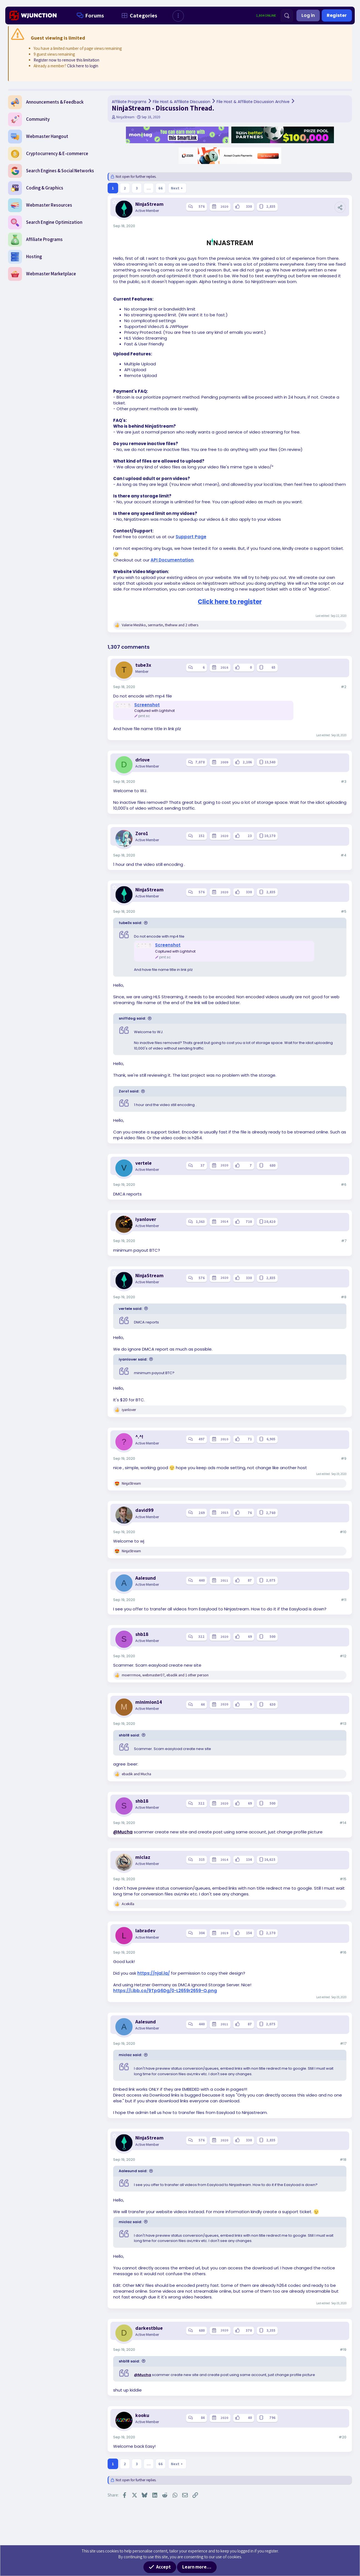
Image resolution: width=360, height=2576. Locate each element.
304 (202, 1933)
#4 (343, 855)
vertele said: (130, 1308)
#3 (343, 781)
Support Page (191, 537)
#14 (342, 1822)
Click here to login (82, 65)
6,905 (271, 1439)
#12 (343, 1656)
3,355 (271, 2330)
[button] (178, 16)
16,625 (269, 1859)
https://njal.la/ (153, 1973)
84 (203, 2417)
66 (160, 188)
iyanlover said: (133, 1359)
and (136, 1773)
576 (202, 206)
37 (203, 1165)
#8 (343, 1297)
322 (201, 1636)
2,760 (270, 1512)
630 (272, 1704)
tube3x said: (130, 922)
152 (202, 835)
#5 (343, 911)
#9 (343, 1458)
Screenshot (147, 705)
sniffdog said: (132, 1018)
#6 (343, 1184)
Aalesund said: (133, 2171)
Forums (89, 15)
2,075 (270, 1580)
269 (202, 1512)
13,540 (270, 762)
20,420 (269, 1221)
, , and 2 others (160, 624)
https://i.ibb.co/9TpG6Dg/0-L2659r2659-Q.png (165, 1990)
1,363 (200, 1221)
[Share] (340, 207)
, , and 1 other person (165, 1674)
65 (273, 667)
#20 (342, 2437)
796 (272, 2417)
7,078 (200, 762)
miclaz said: (130, 2054)
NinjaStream (125, 117)
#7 (343, 1240)
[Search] (287, 15)
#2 (343, 686)
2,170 (270, 1933)
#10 (343, 1532)
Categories (138, 15)
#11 (343, 1599)
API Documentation (172, 560)
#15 (343, 1879)
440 (202, 1580)
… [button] (149, 188)
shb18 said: (129, 1735)
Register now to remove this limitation (66, 60)
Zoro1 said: (129, 1091)
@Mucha (123, 1832)
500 (272, 1636)
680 (272, 1165)
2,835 (270, 206)
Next (175, 188)
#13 (343, 1723)
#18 (343, 2159)
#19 (343, 2349)
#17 (343, 2043)
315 (202, 1859)
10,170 (269, 835)
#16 (343, 1952)
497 (202, 1439)
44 (203, 1704)
